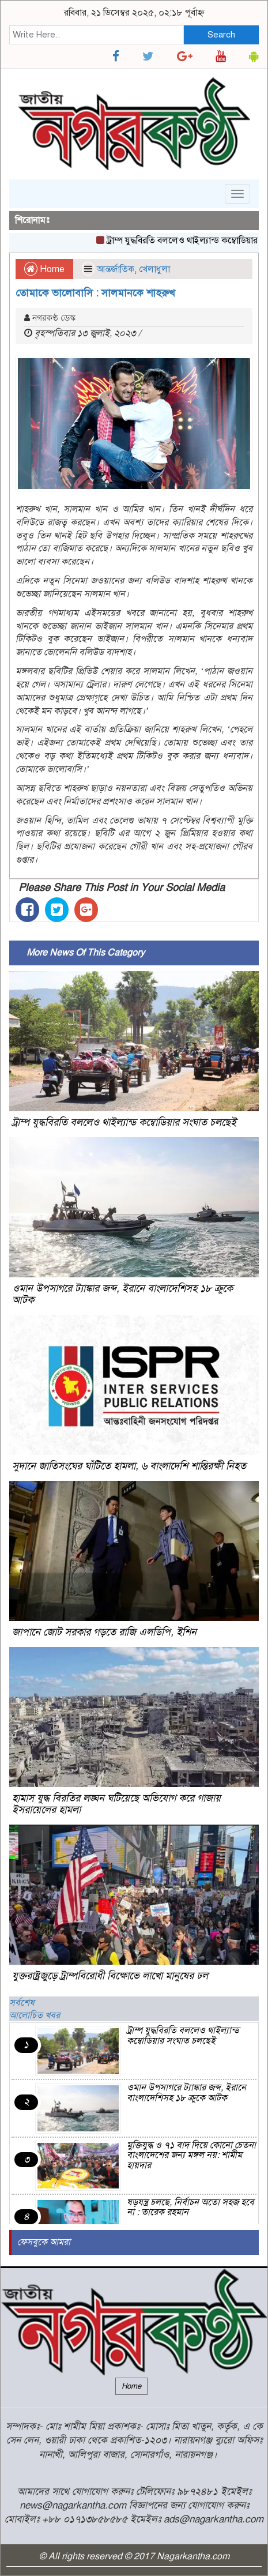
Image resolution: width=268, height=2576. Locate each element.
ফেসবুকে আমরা (43, 2242)
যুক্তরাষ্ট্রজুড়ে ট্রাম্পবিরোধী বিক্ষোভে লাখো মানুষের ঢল (110, 1975)
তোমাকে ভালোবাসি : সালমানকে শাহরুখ (95, 293)
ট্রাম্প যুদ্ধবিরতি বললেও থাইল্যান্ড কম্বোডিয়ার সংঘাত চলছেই (124, 1122)
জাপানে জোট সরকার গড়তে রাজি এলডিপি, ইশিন (104, 1632)
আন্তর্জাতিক (115, 269)
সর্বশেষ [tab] (22, 2003)
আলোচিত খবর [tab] (34, 2015)
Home (44, 269)
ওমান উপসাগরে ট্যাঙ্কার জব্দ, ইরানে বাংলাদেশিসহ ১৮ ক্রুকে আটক (122, 1294)
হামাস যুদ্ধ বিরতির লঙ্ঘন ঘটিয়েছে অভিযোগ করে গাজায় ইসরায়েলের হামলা (116, 1804)
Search (221, 34)
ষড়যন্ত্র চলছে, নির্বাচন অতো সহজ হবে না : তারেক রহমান (190, 2207)
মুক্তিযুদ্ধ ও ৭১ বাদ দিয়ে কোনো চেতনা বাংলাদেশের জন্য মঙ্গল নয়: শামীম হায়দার (191, 2155)
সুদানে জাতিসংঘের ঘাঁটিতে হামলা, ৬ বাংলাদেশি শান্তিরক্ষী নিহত (129, 1466)
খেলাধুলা (154, 269)
